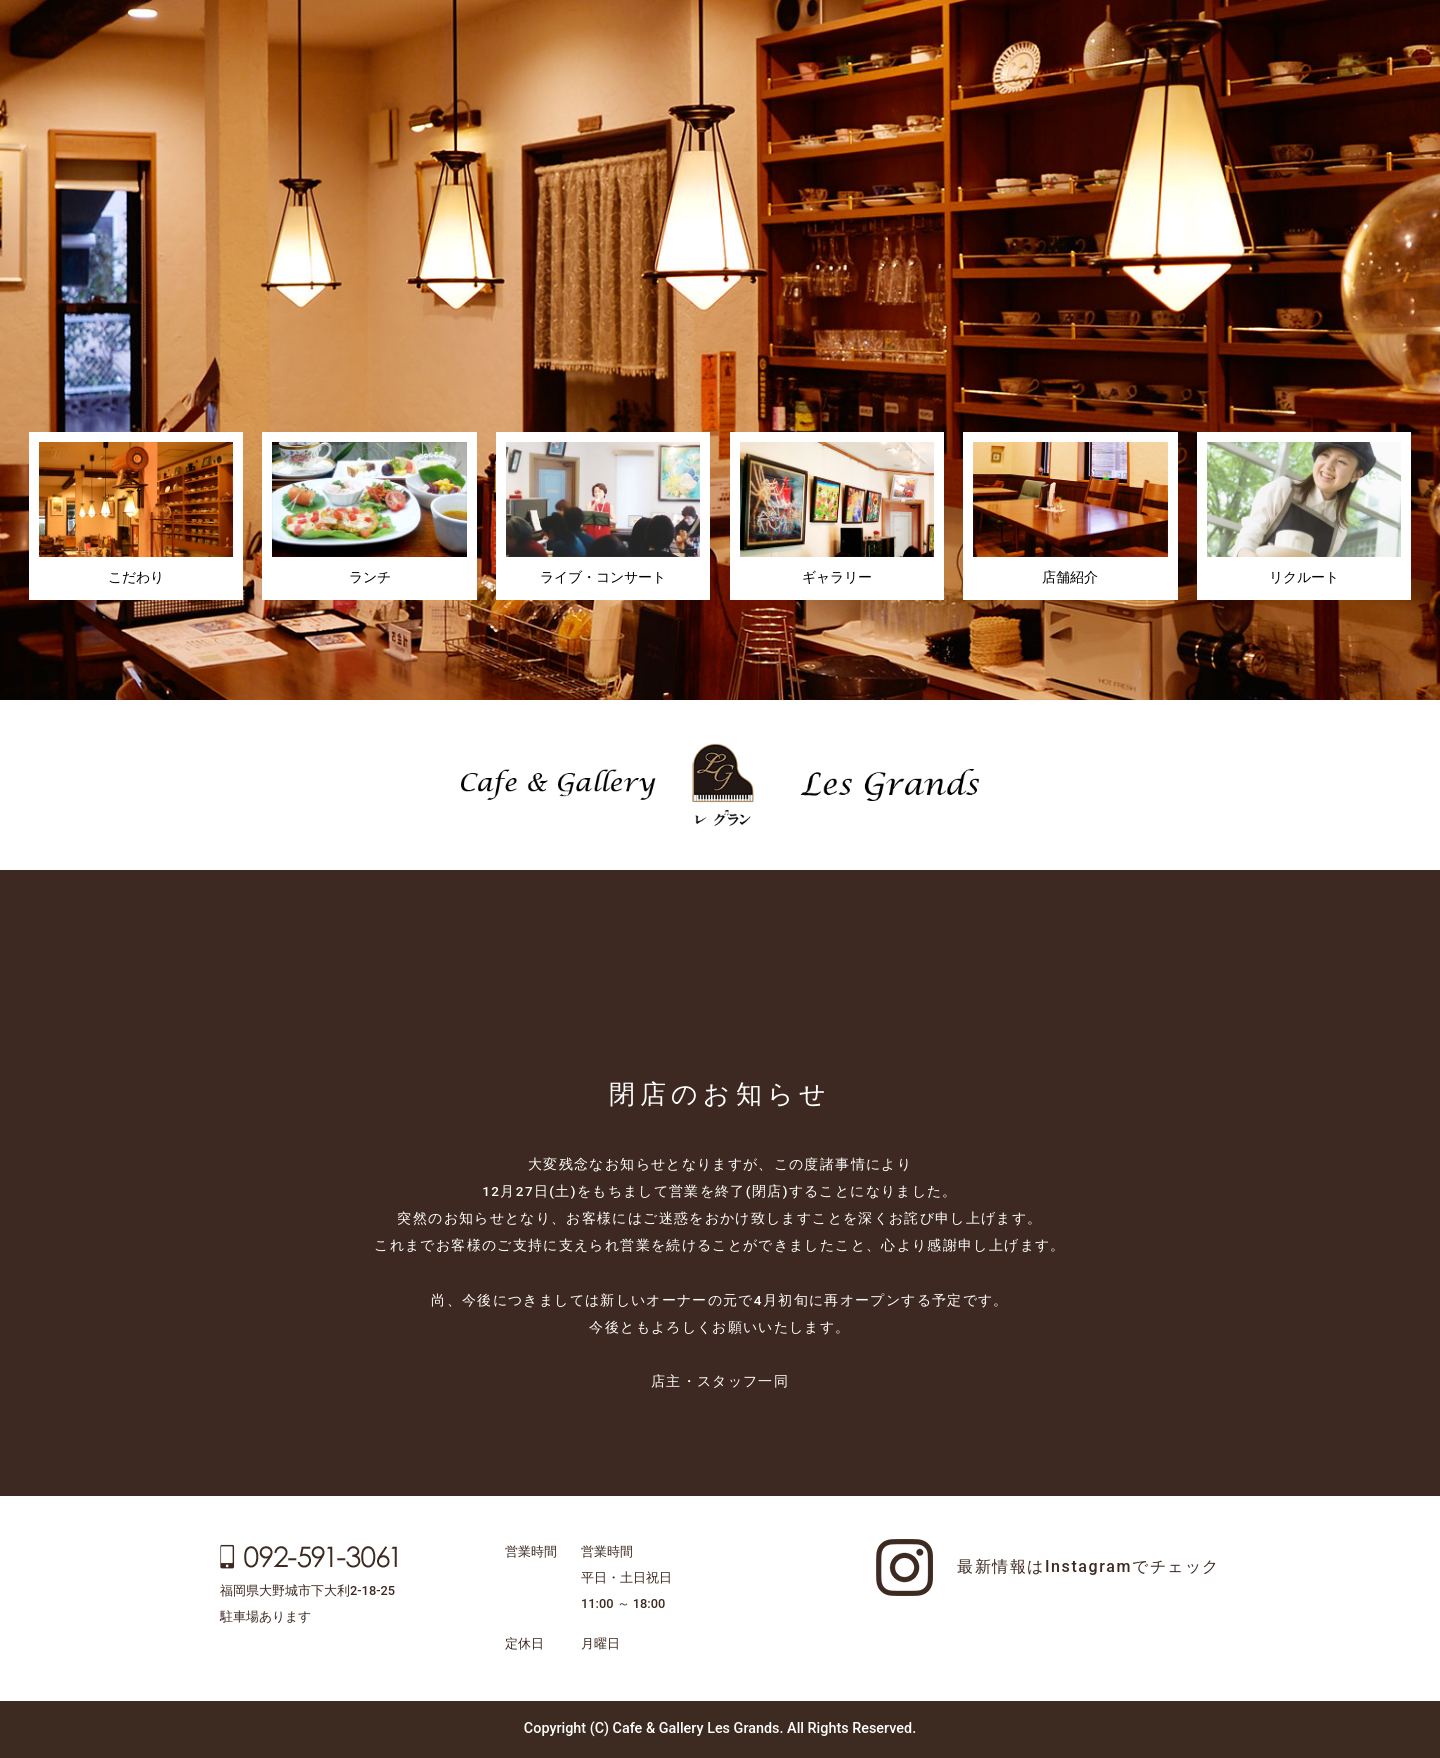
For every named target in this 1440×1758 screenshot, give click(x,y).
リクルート (1304, 514)
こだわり (136, 514)
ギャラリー (837, 514)
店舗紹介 (1070, 514)
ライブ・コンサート (603, 514)
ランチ (369, 514)
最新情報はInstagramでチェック (1088, 1566)
